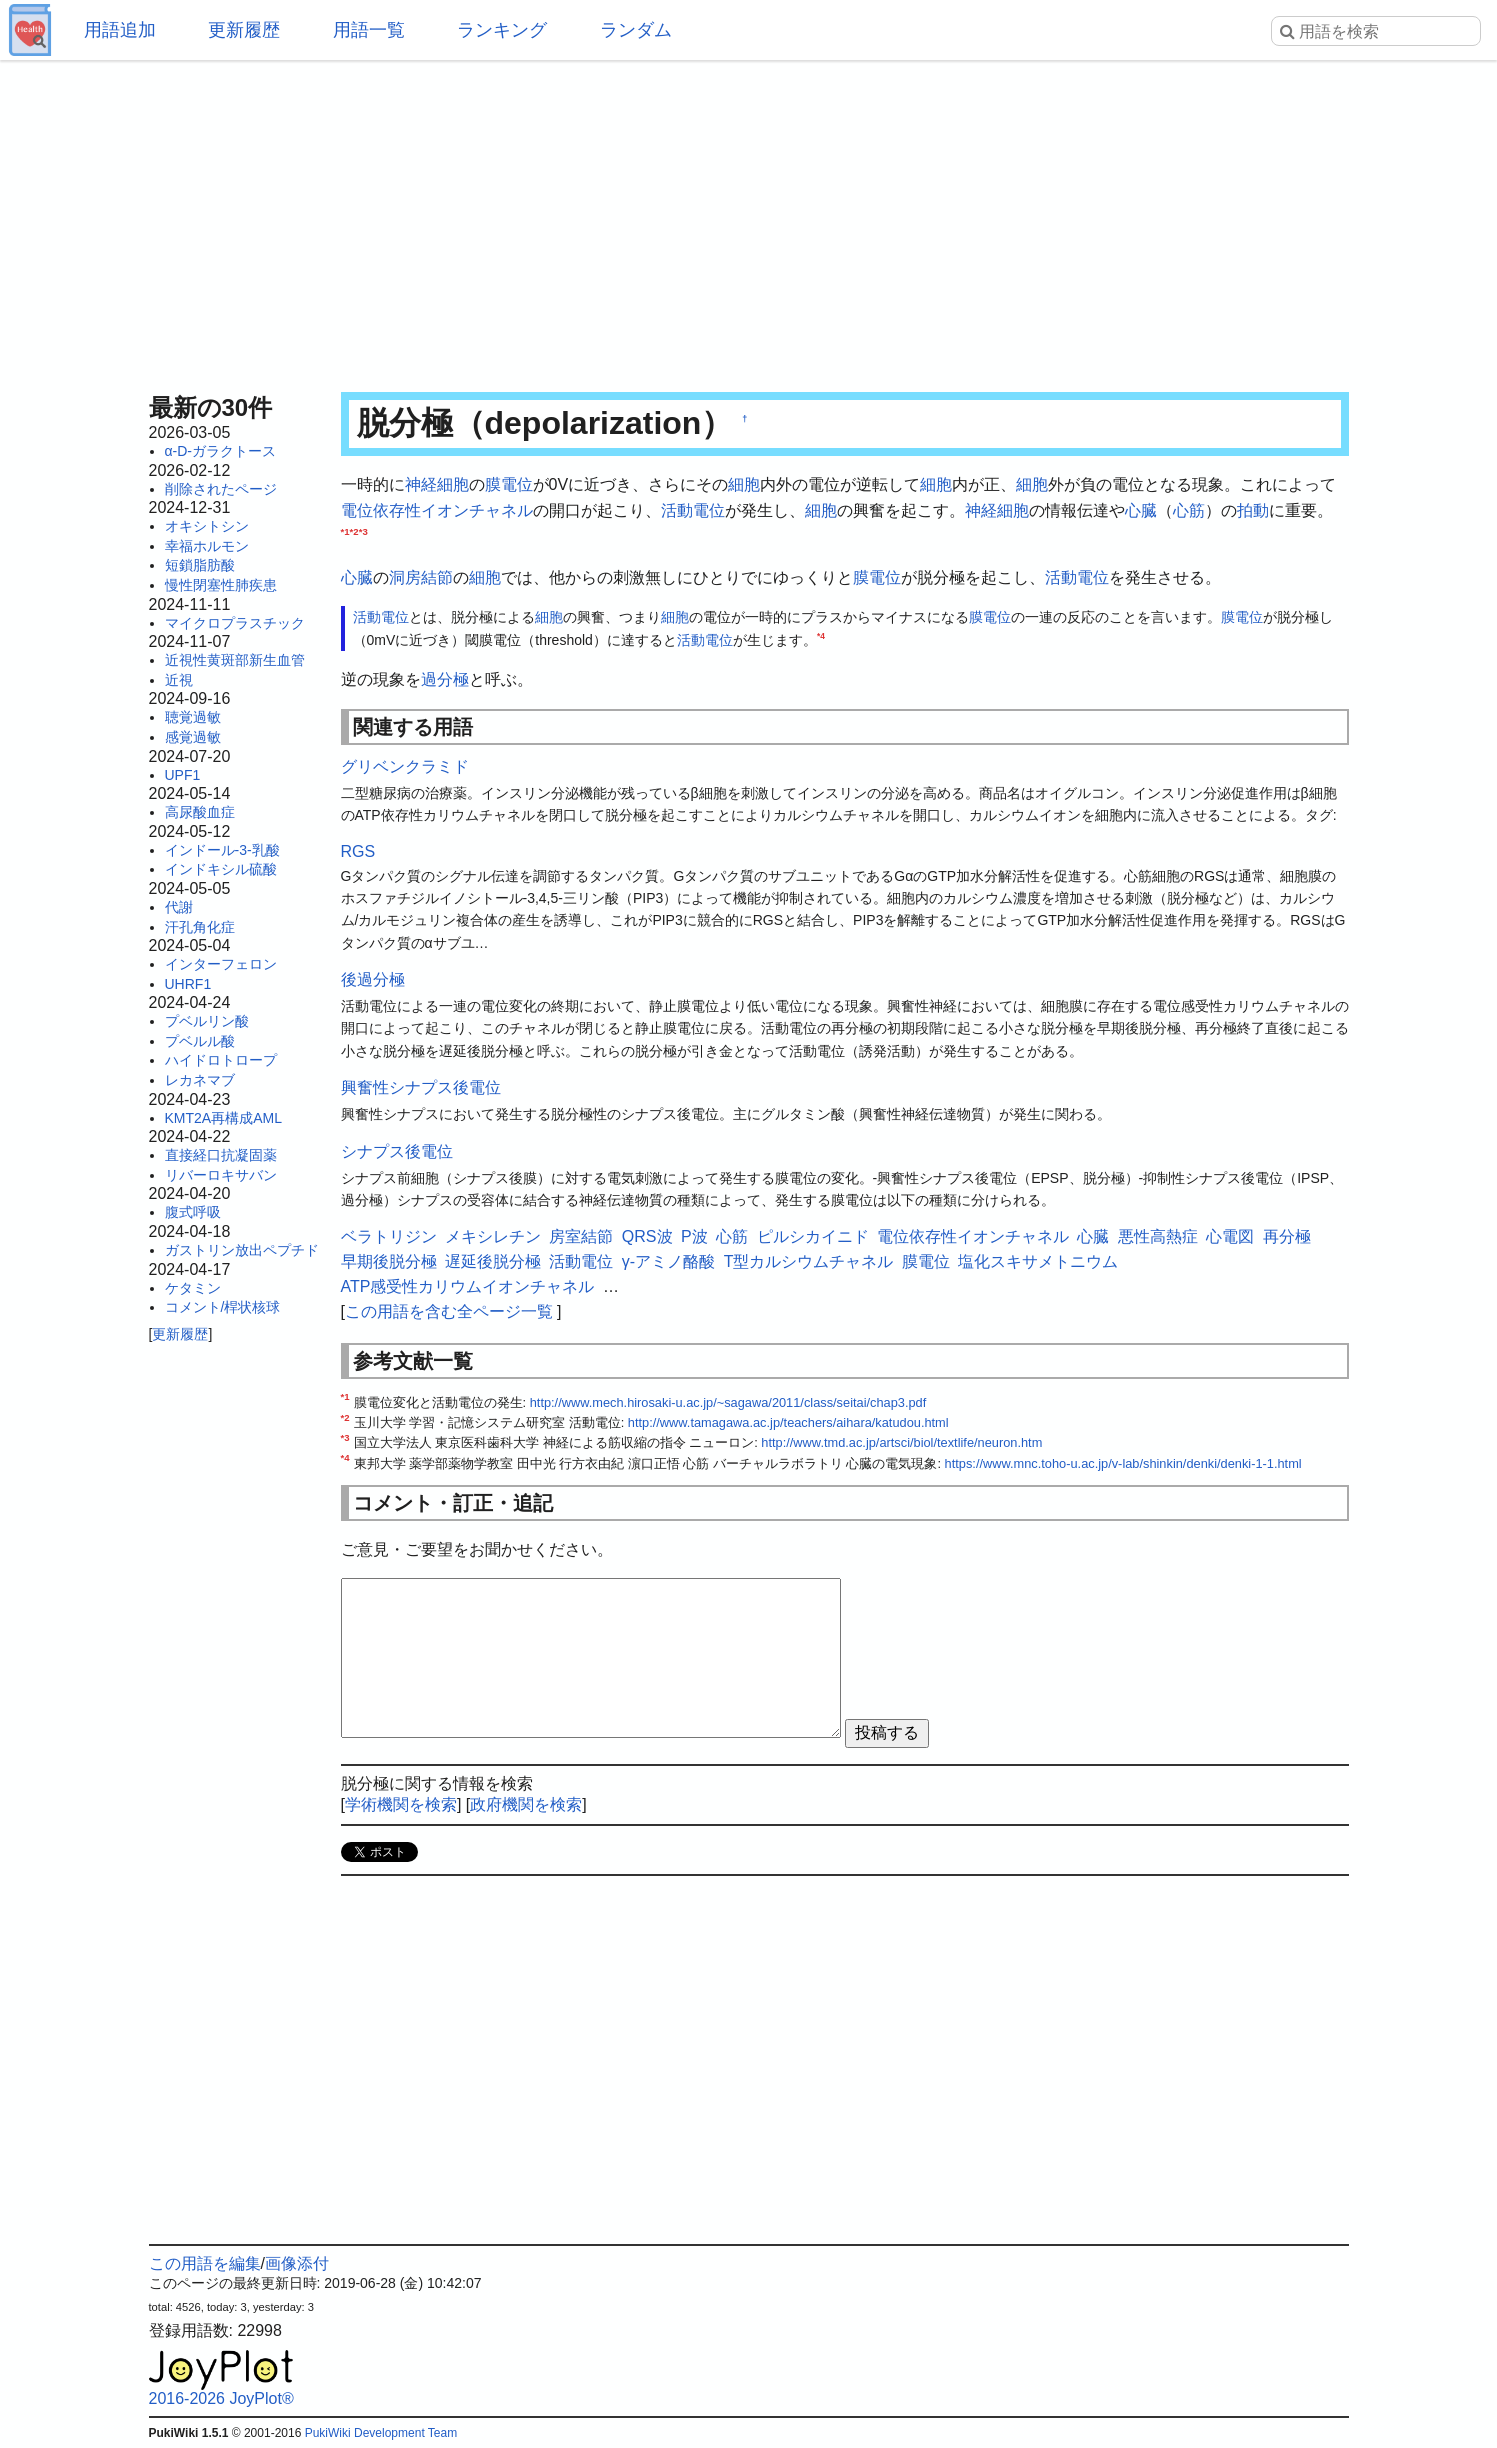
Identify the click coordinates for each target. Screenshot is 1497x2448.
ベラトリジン (389, 1236)
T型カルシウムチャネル (809, 1261)
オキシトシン (207, 526)
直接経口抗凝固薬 (221, 1155)
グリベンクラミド (405, 766)
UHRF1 (188, 984)
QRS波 (647, 1236)
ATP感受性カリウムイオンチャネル (468, 1286)
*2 (354, 531)
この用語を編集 (205, 2263)
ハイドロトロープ (221, 1060)
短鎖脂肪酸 (200, 565)
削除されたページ (221, 489)
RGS (358, 851)
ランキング (502, 30)
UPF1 (183, 775)
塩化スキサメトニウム (1038, 1261)
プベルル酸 (200, 1041)
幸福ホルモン (207, 546)
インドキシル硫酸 (221, 869)
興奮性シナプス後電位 (421, 1087)
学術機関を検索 (401, 1804)
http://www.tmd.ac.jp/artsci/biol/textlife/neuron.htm (901, 1442)
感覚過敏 (193, 737)
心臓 (1141, 510)
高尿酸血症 (200, 812)
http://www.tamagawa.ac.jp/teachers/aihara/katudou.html (788, 1422)
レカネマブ (200, 1080)
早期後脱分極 (389, 1261)
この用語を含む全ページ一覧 (449, 1311)
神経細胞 (437, 484)
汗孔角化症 (200, 927)
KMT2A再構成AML (223, 1118)
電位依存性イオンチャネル (437, 510)
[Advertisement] (749, 220)
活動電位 (693, 510)
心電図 (1230, 1236)
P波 (694, 1236)
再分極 (1287, 1236)
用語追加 (120, 30)
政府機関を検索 (526, 1804)
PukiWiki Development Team (381, 2433)
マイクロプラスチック (235, 623)
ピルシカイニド (813, 1236)
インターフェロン (221, 964)
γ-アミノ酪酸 (668, 1261)
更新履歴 (244, 30)
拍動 (1253, 510)
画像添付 (297, 2263)
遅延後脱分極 (493, 1261)
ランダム (636, 30)
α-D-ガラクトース (221, 451)
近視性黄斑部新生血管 (235, 660)
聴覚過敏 (193, 717)
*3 (363, 531)
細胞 (744, 484)
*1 (345, 531)
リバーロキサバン (221, 1175)
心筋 (1189, 510)
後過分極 (373, 979)
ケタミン (193, 1288)
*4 (821, 636)
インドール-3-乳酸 (222, 850)
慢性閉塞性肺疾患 (221, 585)
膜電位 (509, 484)
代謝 (179, 907)
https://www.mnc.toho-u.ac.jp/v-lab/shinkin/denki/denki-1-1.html (1123, 1463)
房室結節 (581, 1236)
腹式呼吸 (193, 1212)
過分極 (445, 679)
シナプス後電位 (397, 1151)
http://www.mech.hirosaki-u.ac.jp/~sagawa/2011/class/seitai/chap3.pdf (728, 1402)
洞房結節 (421, 577)
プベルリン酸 (207, 1021)
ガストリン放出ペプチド (242, 1250)
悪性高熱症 (1158, 1236)
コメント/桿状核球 (223, 1307)
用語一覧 (369, 30)
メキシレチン (493, 1236)
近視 (179, 680)
